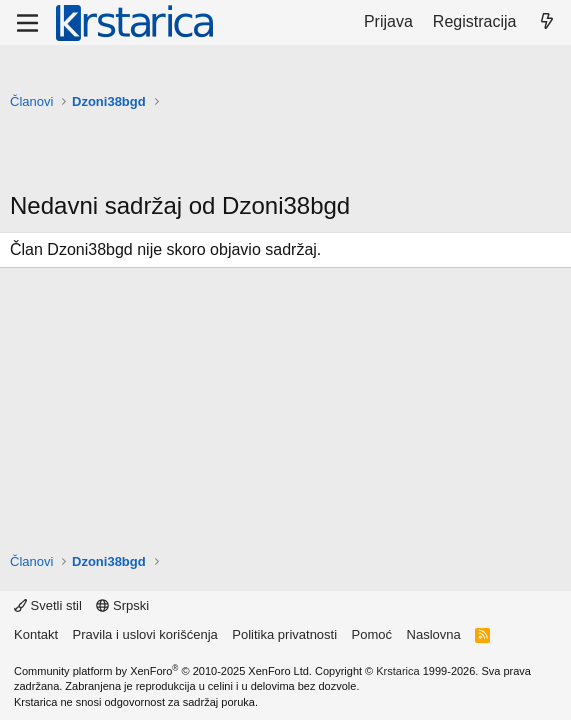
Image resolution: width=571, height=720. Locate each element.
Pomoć (372, 634)
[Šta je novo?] (546, 22)
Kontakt (36, 634)
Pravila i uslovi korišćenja (145, 634)
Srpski (122, 605)
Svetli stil (48, 605)
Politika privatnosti (284, 634)
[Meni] (27, 23)
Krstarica (397, 671)
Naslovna (434, 634)
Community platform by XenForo (163, 671)
